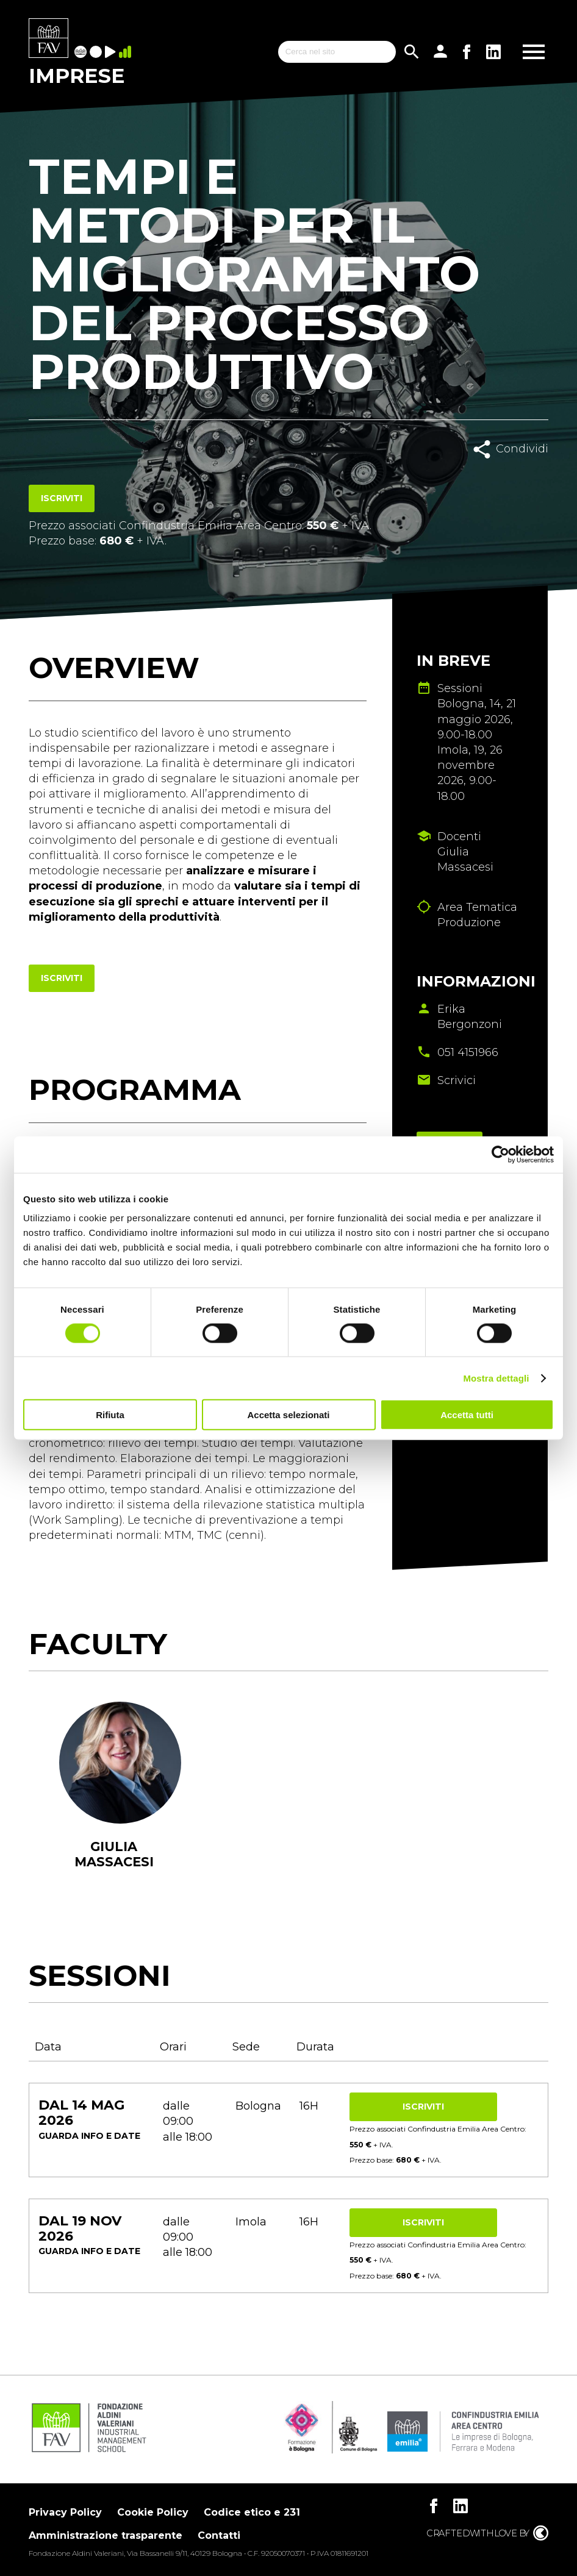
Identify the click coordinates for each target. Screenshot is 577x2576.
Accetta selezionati (288, 1415)
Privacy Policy (65, 2512)
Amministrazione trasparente (105, 2535)
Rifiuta (110, 1415)
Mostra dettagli (496, 1377)
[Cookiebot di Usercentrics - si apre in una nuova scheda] (500, 1154)
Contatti (219, 2535)
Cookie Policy (152, 2512)
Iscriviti (61, 498)
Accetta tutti (466, 1415)
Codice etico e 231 (252, 2512)
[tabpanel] (113, 1801)
